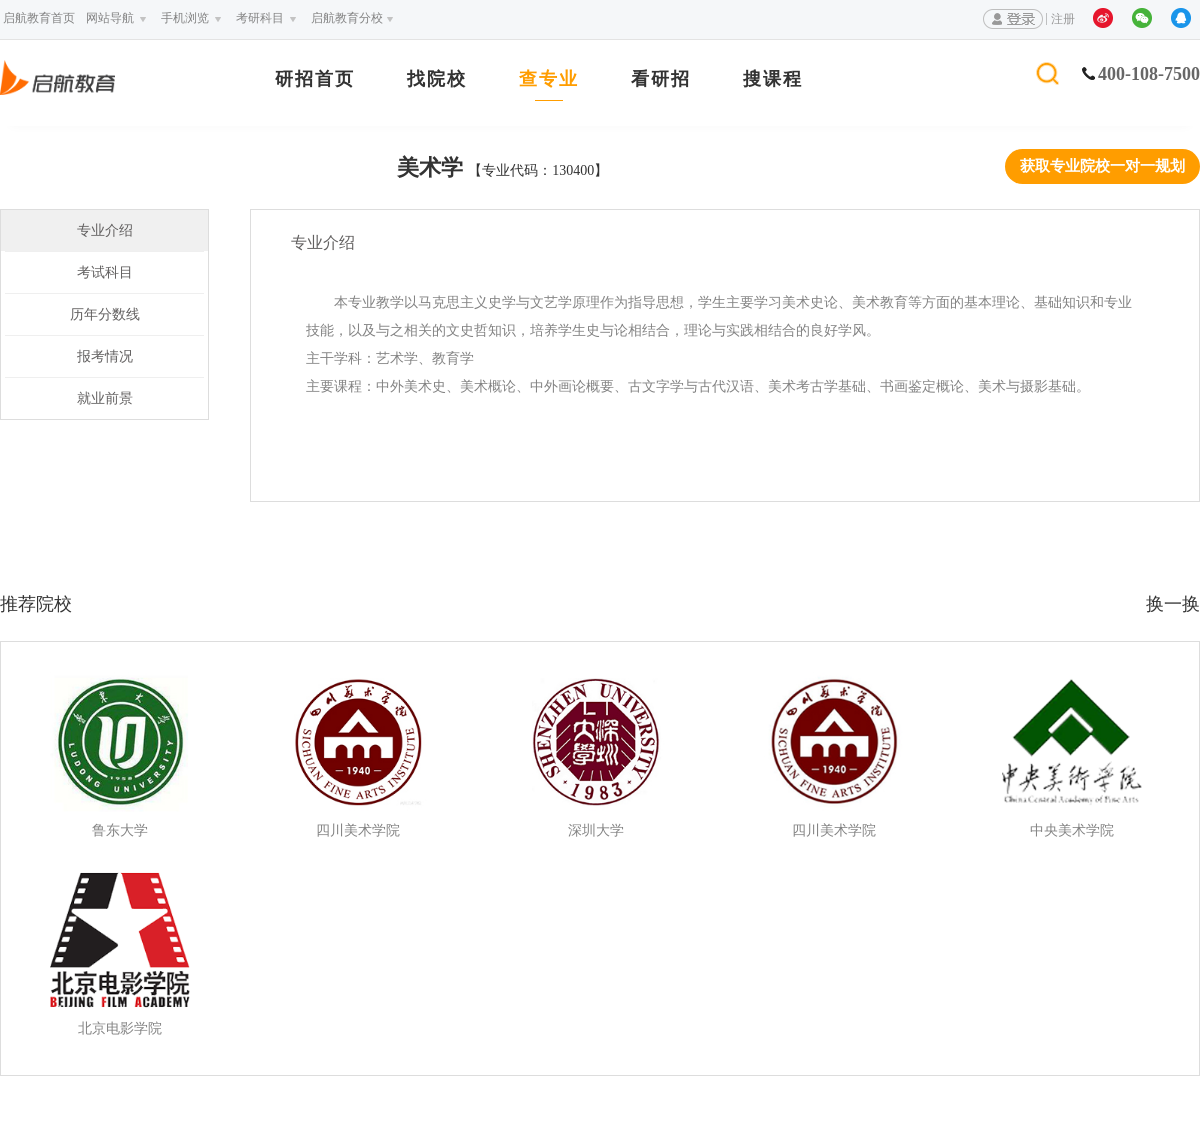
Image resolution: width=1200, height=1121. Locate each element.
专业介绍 (105, 230)
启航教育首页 (39, 18)
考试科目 (105, 272)
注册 (1063, 19)
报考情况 (105, 356)
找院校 (437, 79)
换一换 (1173, 604)
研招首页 (315, 79)
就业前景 (105, 398)
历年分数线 (105, 314)
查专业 (549, 79)
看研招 (661, 79)
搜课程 (773, 79)
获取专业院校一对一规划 (1102, 166)
